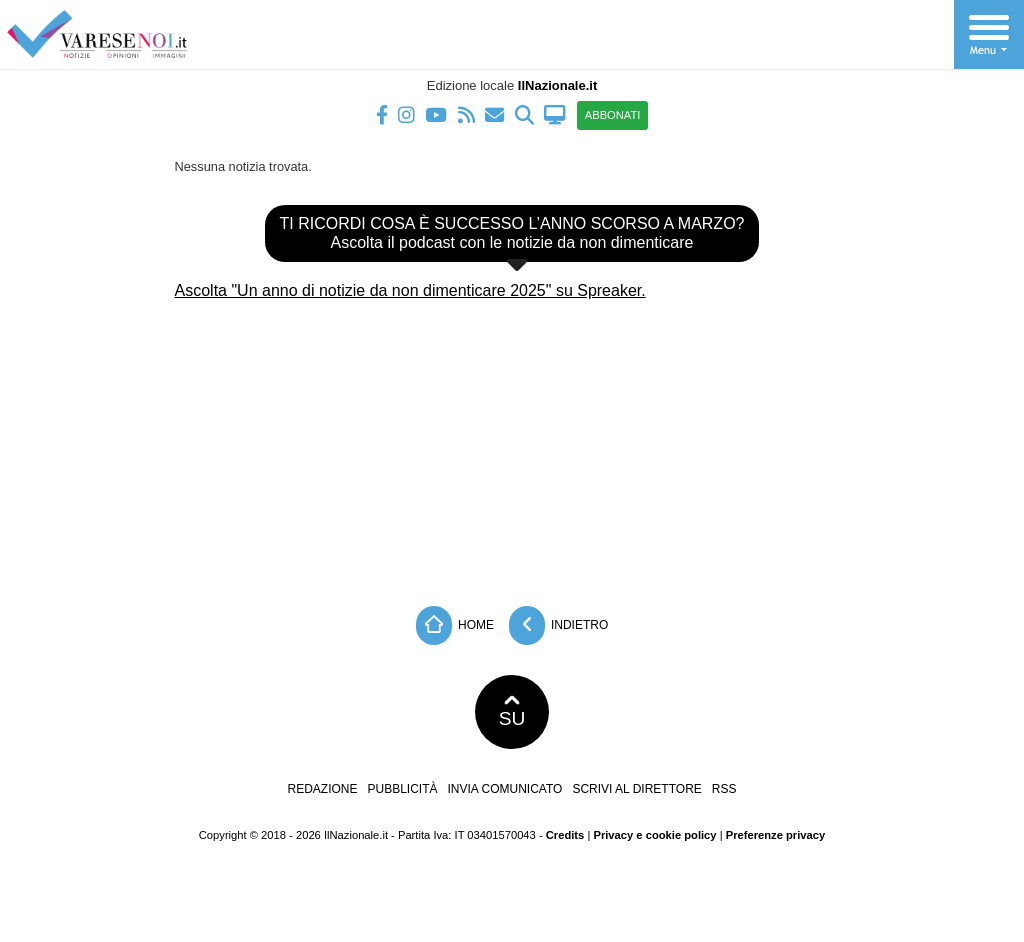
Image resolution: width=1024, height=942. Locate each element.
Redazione (322, 789)
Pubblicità (403, 789)
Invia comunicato (505, 789)
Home (455, 625)
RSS (724, 789)
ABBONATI (613, 115)
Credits (565, 835)
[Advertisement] (512, 446)
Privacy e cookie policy (654, 835)
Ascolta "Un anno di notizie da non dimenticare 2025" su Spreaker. (410, 290)
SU (512, 712)
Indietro (559, 625)
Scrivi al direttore (636, 789)
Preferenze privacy (776, 835)
